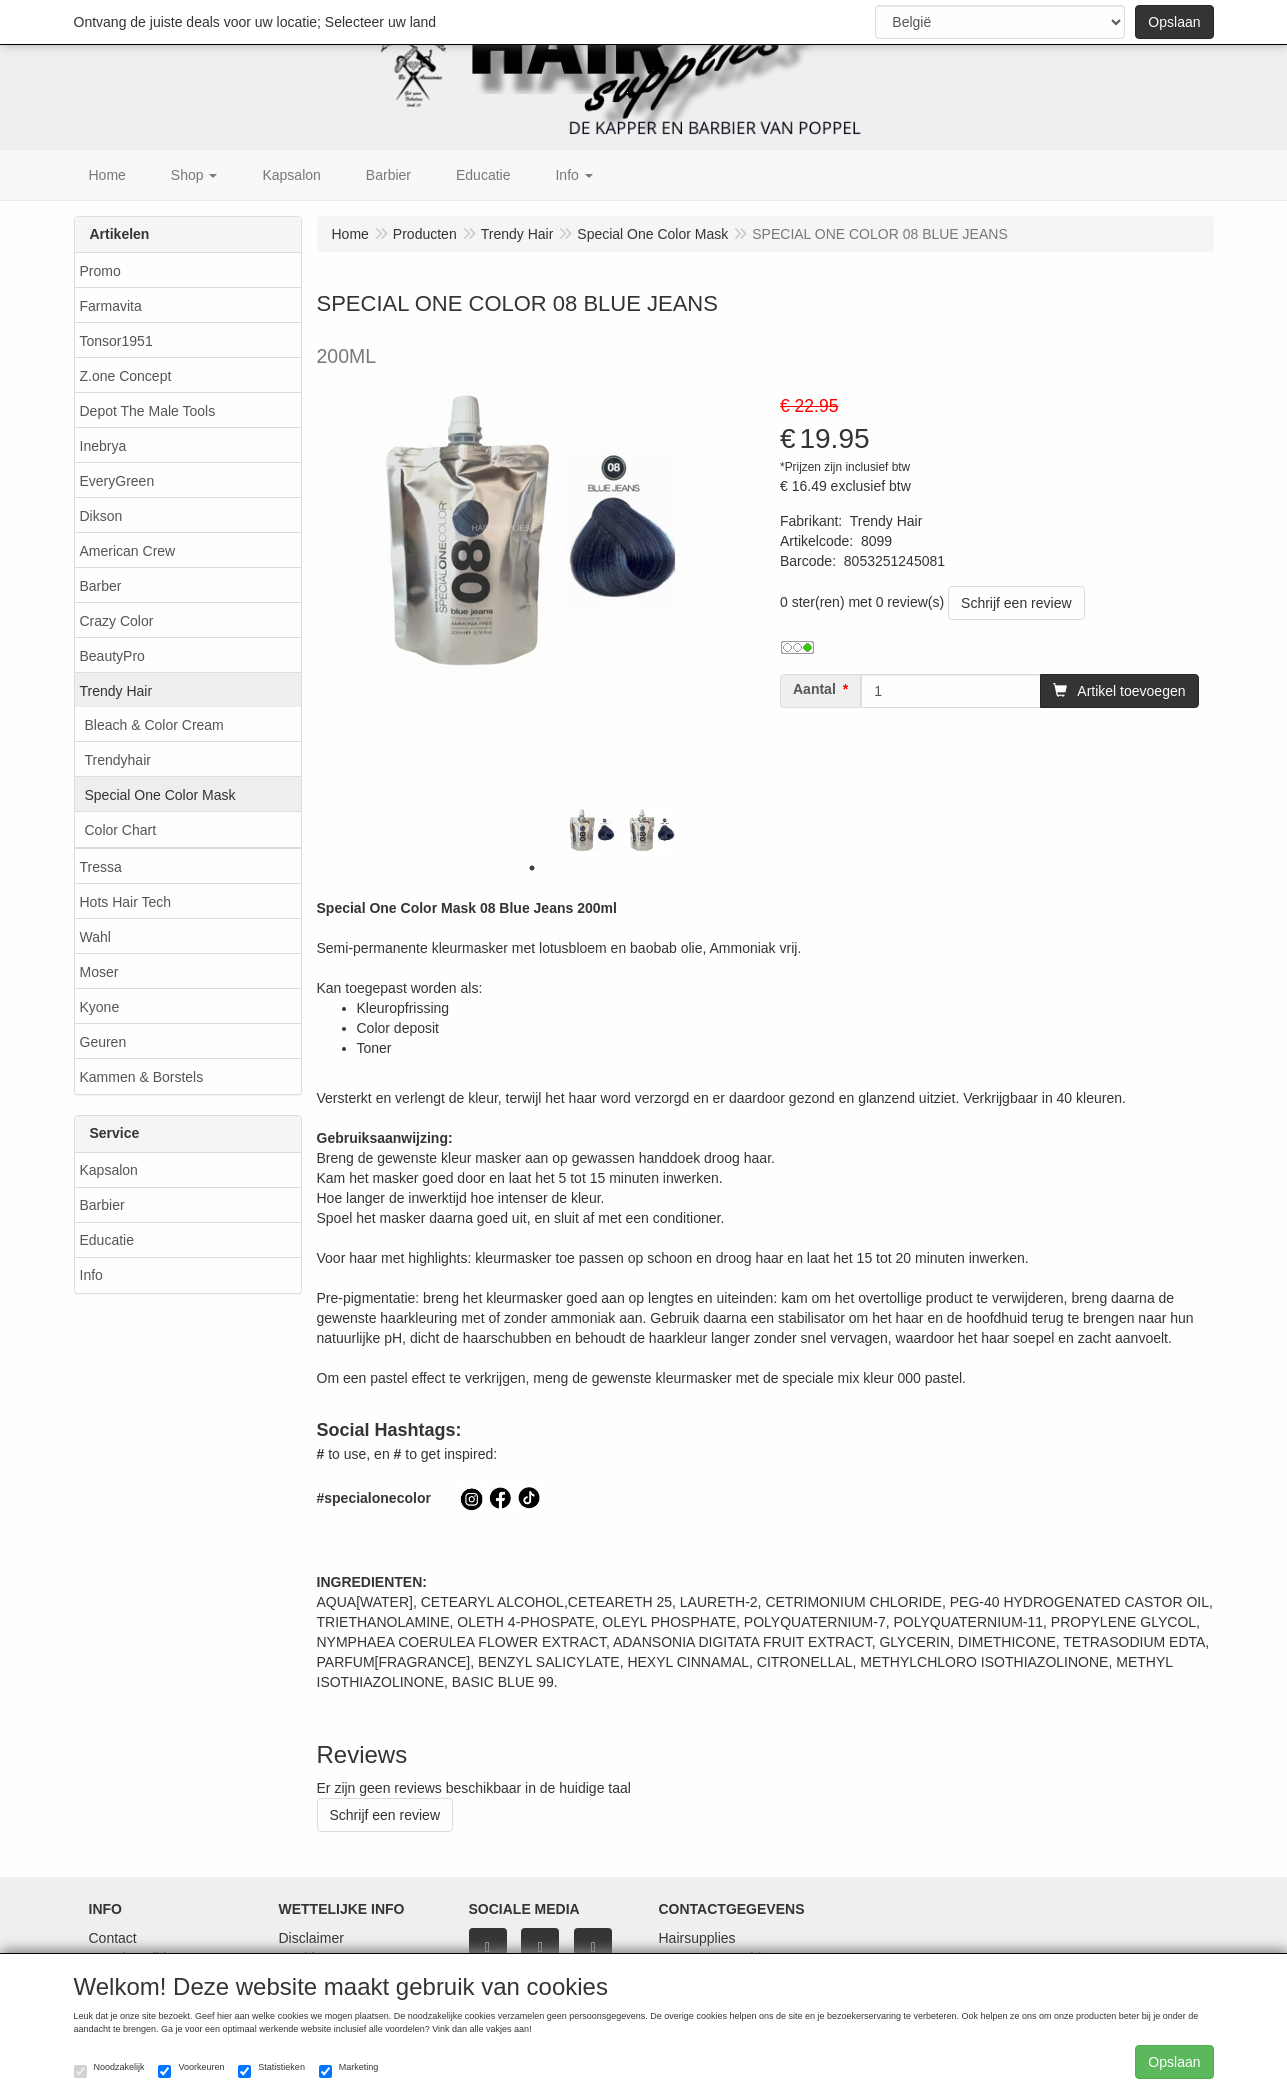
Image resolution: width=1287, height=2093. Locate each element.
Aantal (814, 689)
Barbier (102, 1205)
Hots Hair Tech (126, 902)
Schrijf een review (1016, 603)
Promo (100, 271)
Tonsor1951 (116, 341)
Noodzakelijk (109, 2070)
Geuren (103, 1042)
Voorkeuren (191, 2070)
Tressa (101, 867)
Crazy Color (117, 621)
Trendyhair (118, 760)
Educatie (107, 1240)
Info (91, 1275)
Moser (99, 972)
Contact (113, 1938)
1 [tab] (532, 868)
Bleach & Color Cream (154, 725)
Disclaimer (311, 1938)
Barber (101, 586)
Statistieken (271, 2070)
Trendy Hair (116, 691)
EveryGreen (117, 481)
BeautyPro (112, 656)
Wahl (95, 937)
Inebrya (103, 446)
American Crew (128, 551)
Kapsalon (109, 1170)
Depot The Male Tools (148, 411)
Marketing (349, 2070)
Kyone (100, 1007)
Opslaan (1174, 22)
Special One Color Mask (160, 795)
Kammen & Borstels (142, 1077)
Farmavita (111, 306)
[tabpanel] (592, 830)
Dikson (101, 516)
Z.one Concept (126, 376)
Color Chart (121, 830)
